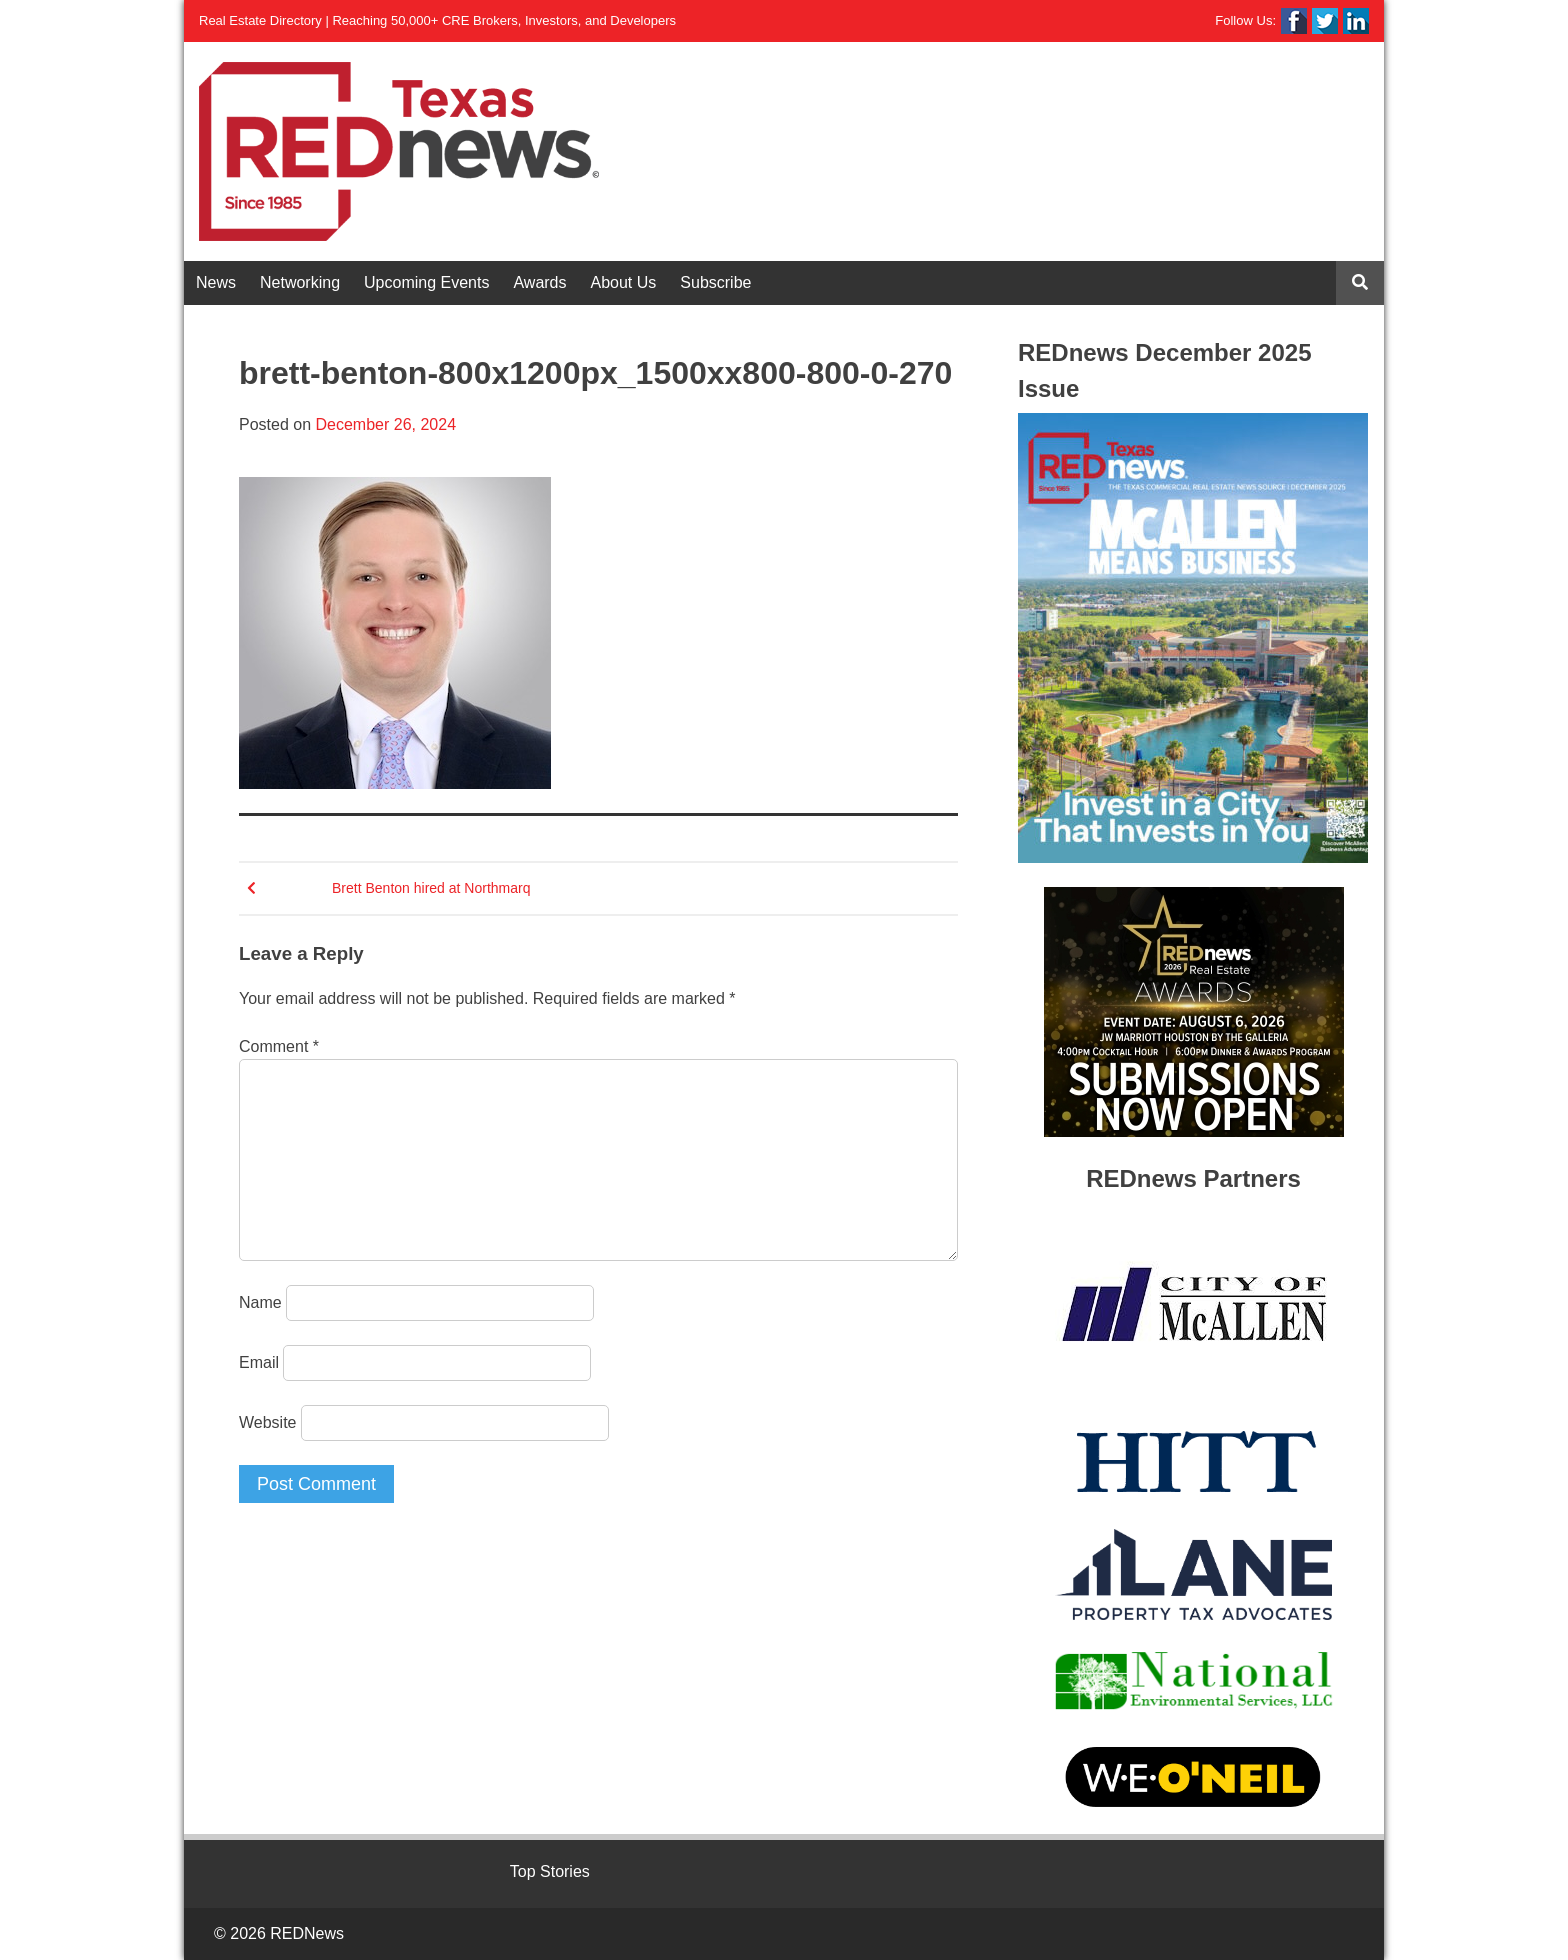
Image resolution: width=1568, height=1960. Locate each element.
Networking (300, 282)
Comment (279, 1046)
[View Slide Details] (1193, 638)
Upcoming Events (426, 282)
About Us (624, 282)
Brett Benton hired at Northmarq (431, 888)
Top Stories (550, 1871)
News (216, 282)
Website (268, 1422)
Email (259, 1362)
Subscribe (715, 282)
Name (260, 1302)
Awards (539, 282)
